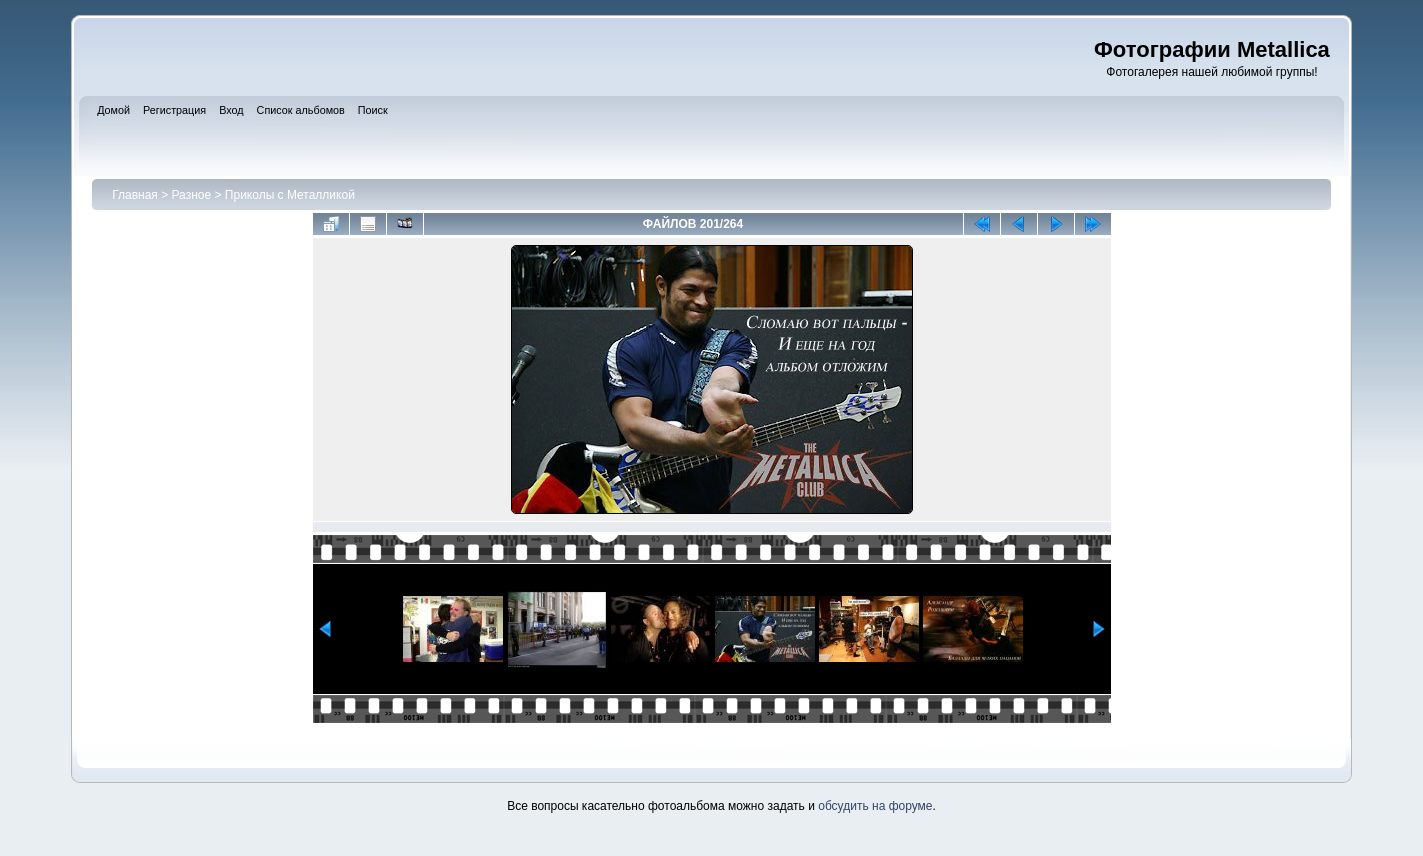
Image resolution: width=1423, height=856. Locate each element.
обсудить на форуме (875, 806)
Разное (192, 195)
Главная (135, 195)
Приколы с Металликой (290, 195)
